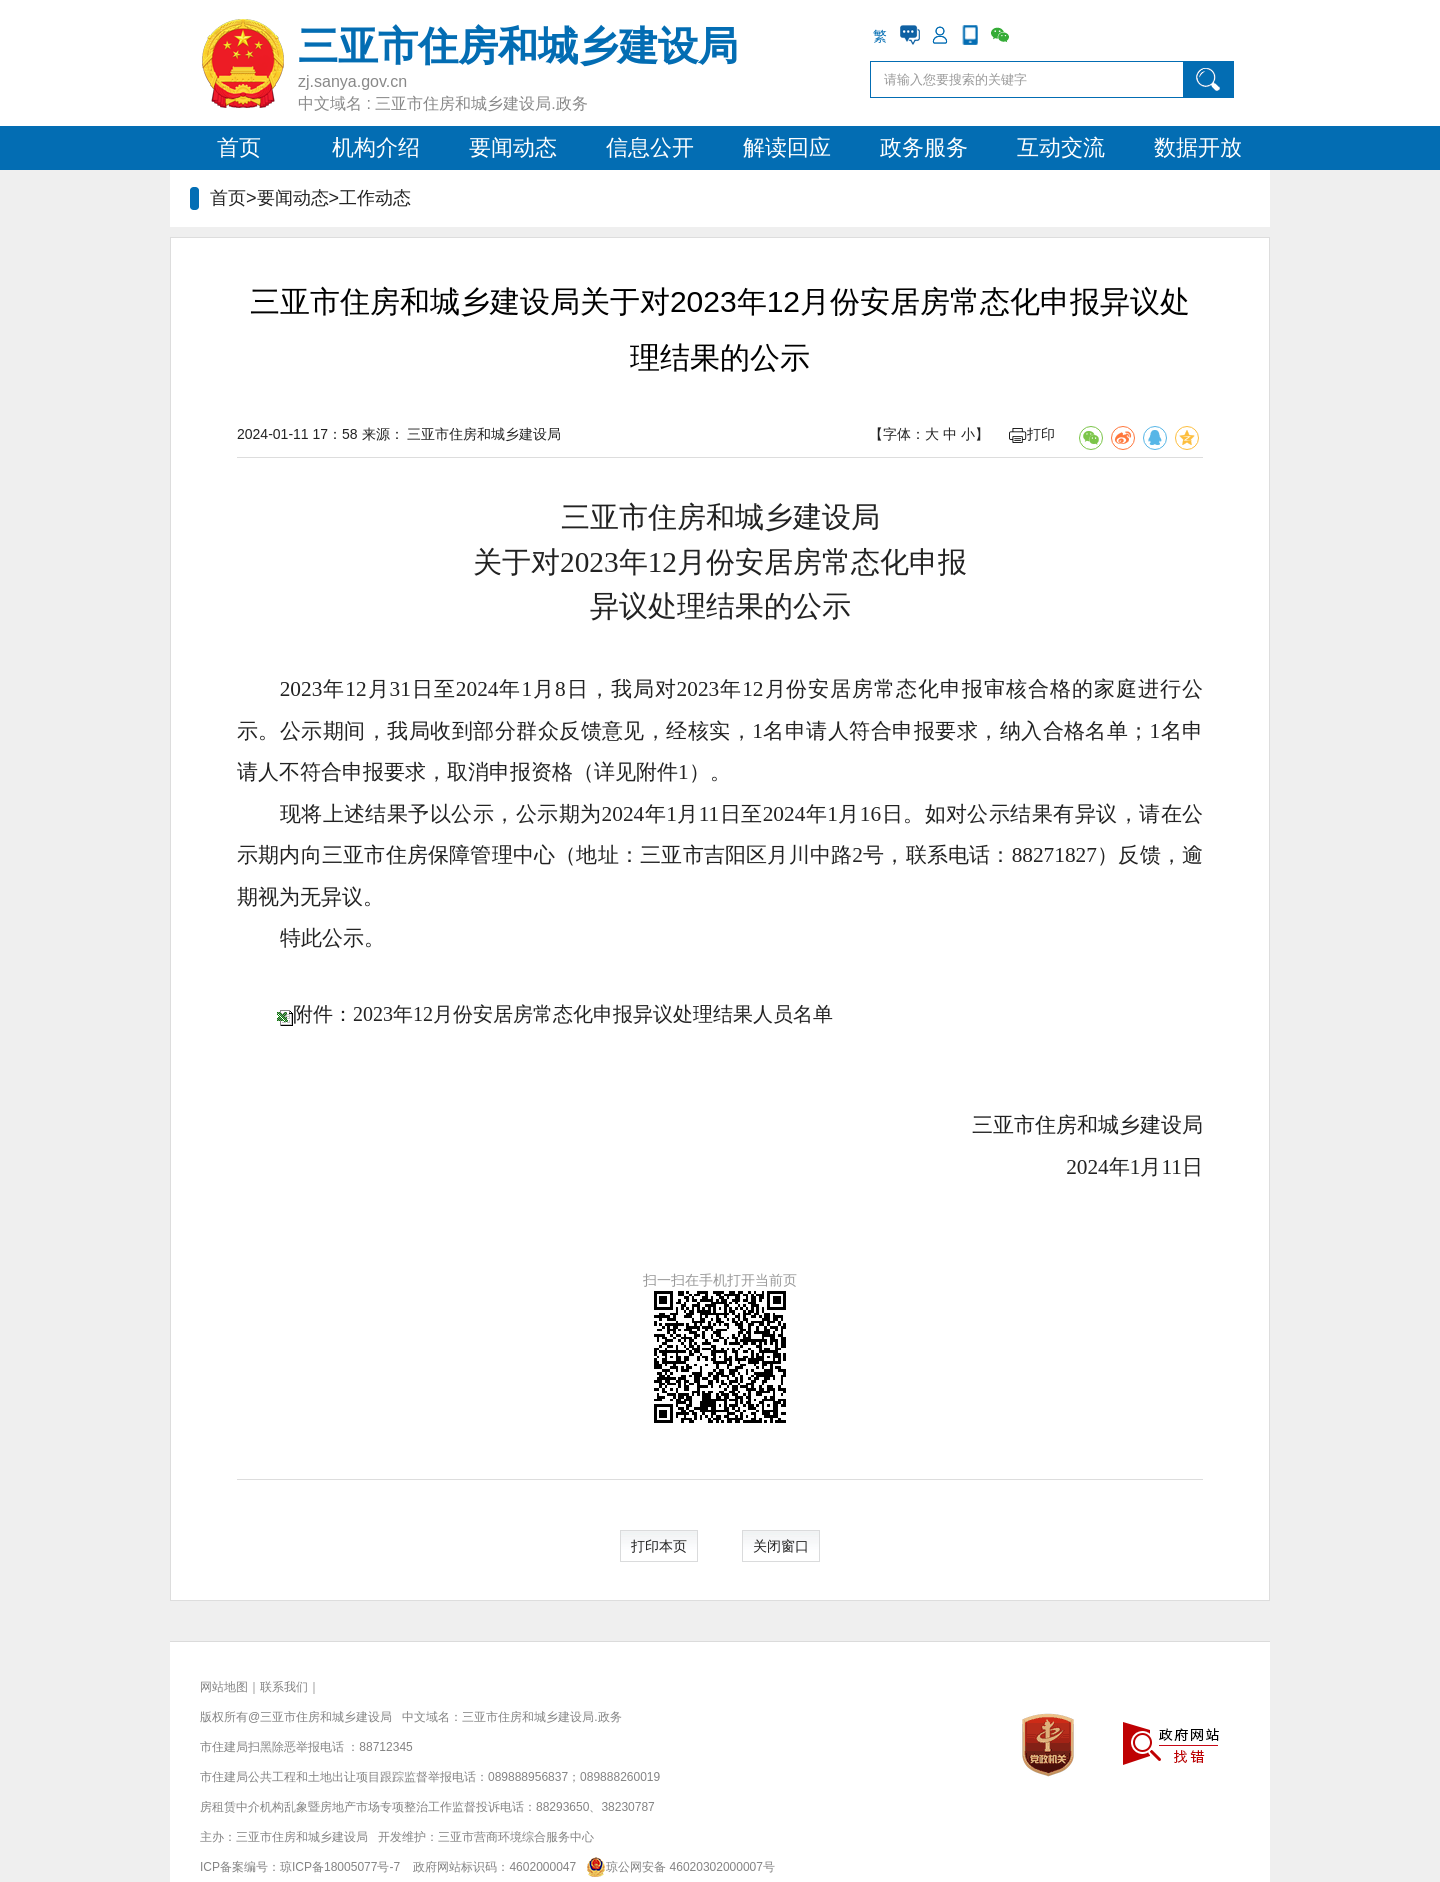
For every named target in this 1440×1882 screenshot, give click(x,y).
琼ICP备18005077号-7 (340, 1867)
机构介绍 (376, 147)
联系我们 (284, 1687)
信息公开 (650, 147)
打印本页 (659, 1546)
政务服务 (924, 147)
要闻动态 (513, 147)
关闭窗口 (781, 1546)
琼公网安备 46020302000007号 (677, 1867)
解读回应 (787, 147)
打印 (1032, 434)
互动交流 (1061, 147)
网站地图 (224, 1687)
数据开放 (1198, 147)
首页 (239, 147)
